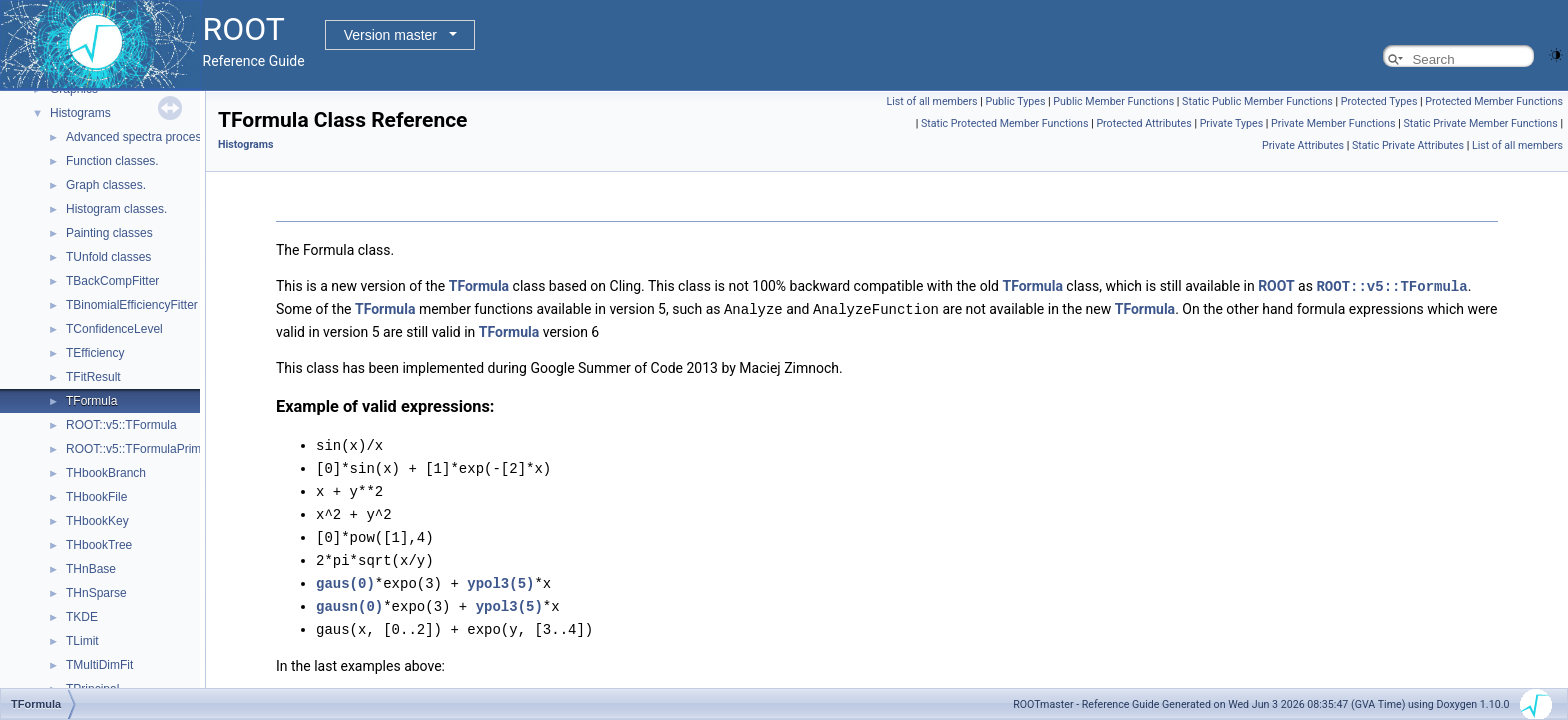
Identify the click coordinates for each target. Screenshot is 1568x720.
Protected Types (1379, 101)
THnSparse (96, 593)
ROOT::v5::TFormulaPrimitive (144, 449)
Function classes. (112, 161)
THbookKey (97, 521)
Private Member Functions (1333, 123)
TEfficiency (95, 353)
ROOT (1276, 286)
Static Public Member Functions (1257, 101)
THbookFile (96, 497)
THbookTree (99, 545)
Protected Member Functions (1494, 101)
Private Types (1232, 123)
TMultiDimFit (99, 665)
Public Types (1016, 101)
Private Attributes (1303, 145)
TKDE (82, 617)
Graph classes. (106, 185)
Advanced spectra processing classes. (168, 137)
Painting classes (109, 233)
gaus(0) (345, 574)
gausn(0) (349, 596)
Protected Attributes (1143, 123)
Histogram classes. (116, 209)
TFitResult (93, 377)
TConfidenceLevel (114, 329)
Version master (390, 35)
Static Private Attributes (1408, 145)
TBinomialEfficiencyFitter (132, 305)
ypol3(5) (500, 574)
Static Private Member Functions (1480, 123)
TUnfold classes (108, 257)
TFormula (91, 401)
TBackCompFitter (112, 281)
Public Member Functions (1113, 101)
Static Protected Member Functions (1005, 123)
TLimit (82, 641)
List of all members (932, 101)
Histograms (80, 113)
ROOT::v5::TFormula (121, 425)
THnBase (91, 569)
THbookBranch (106, 473)
